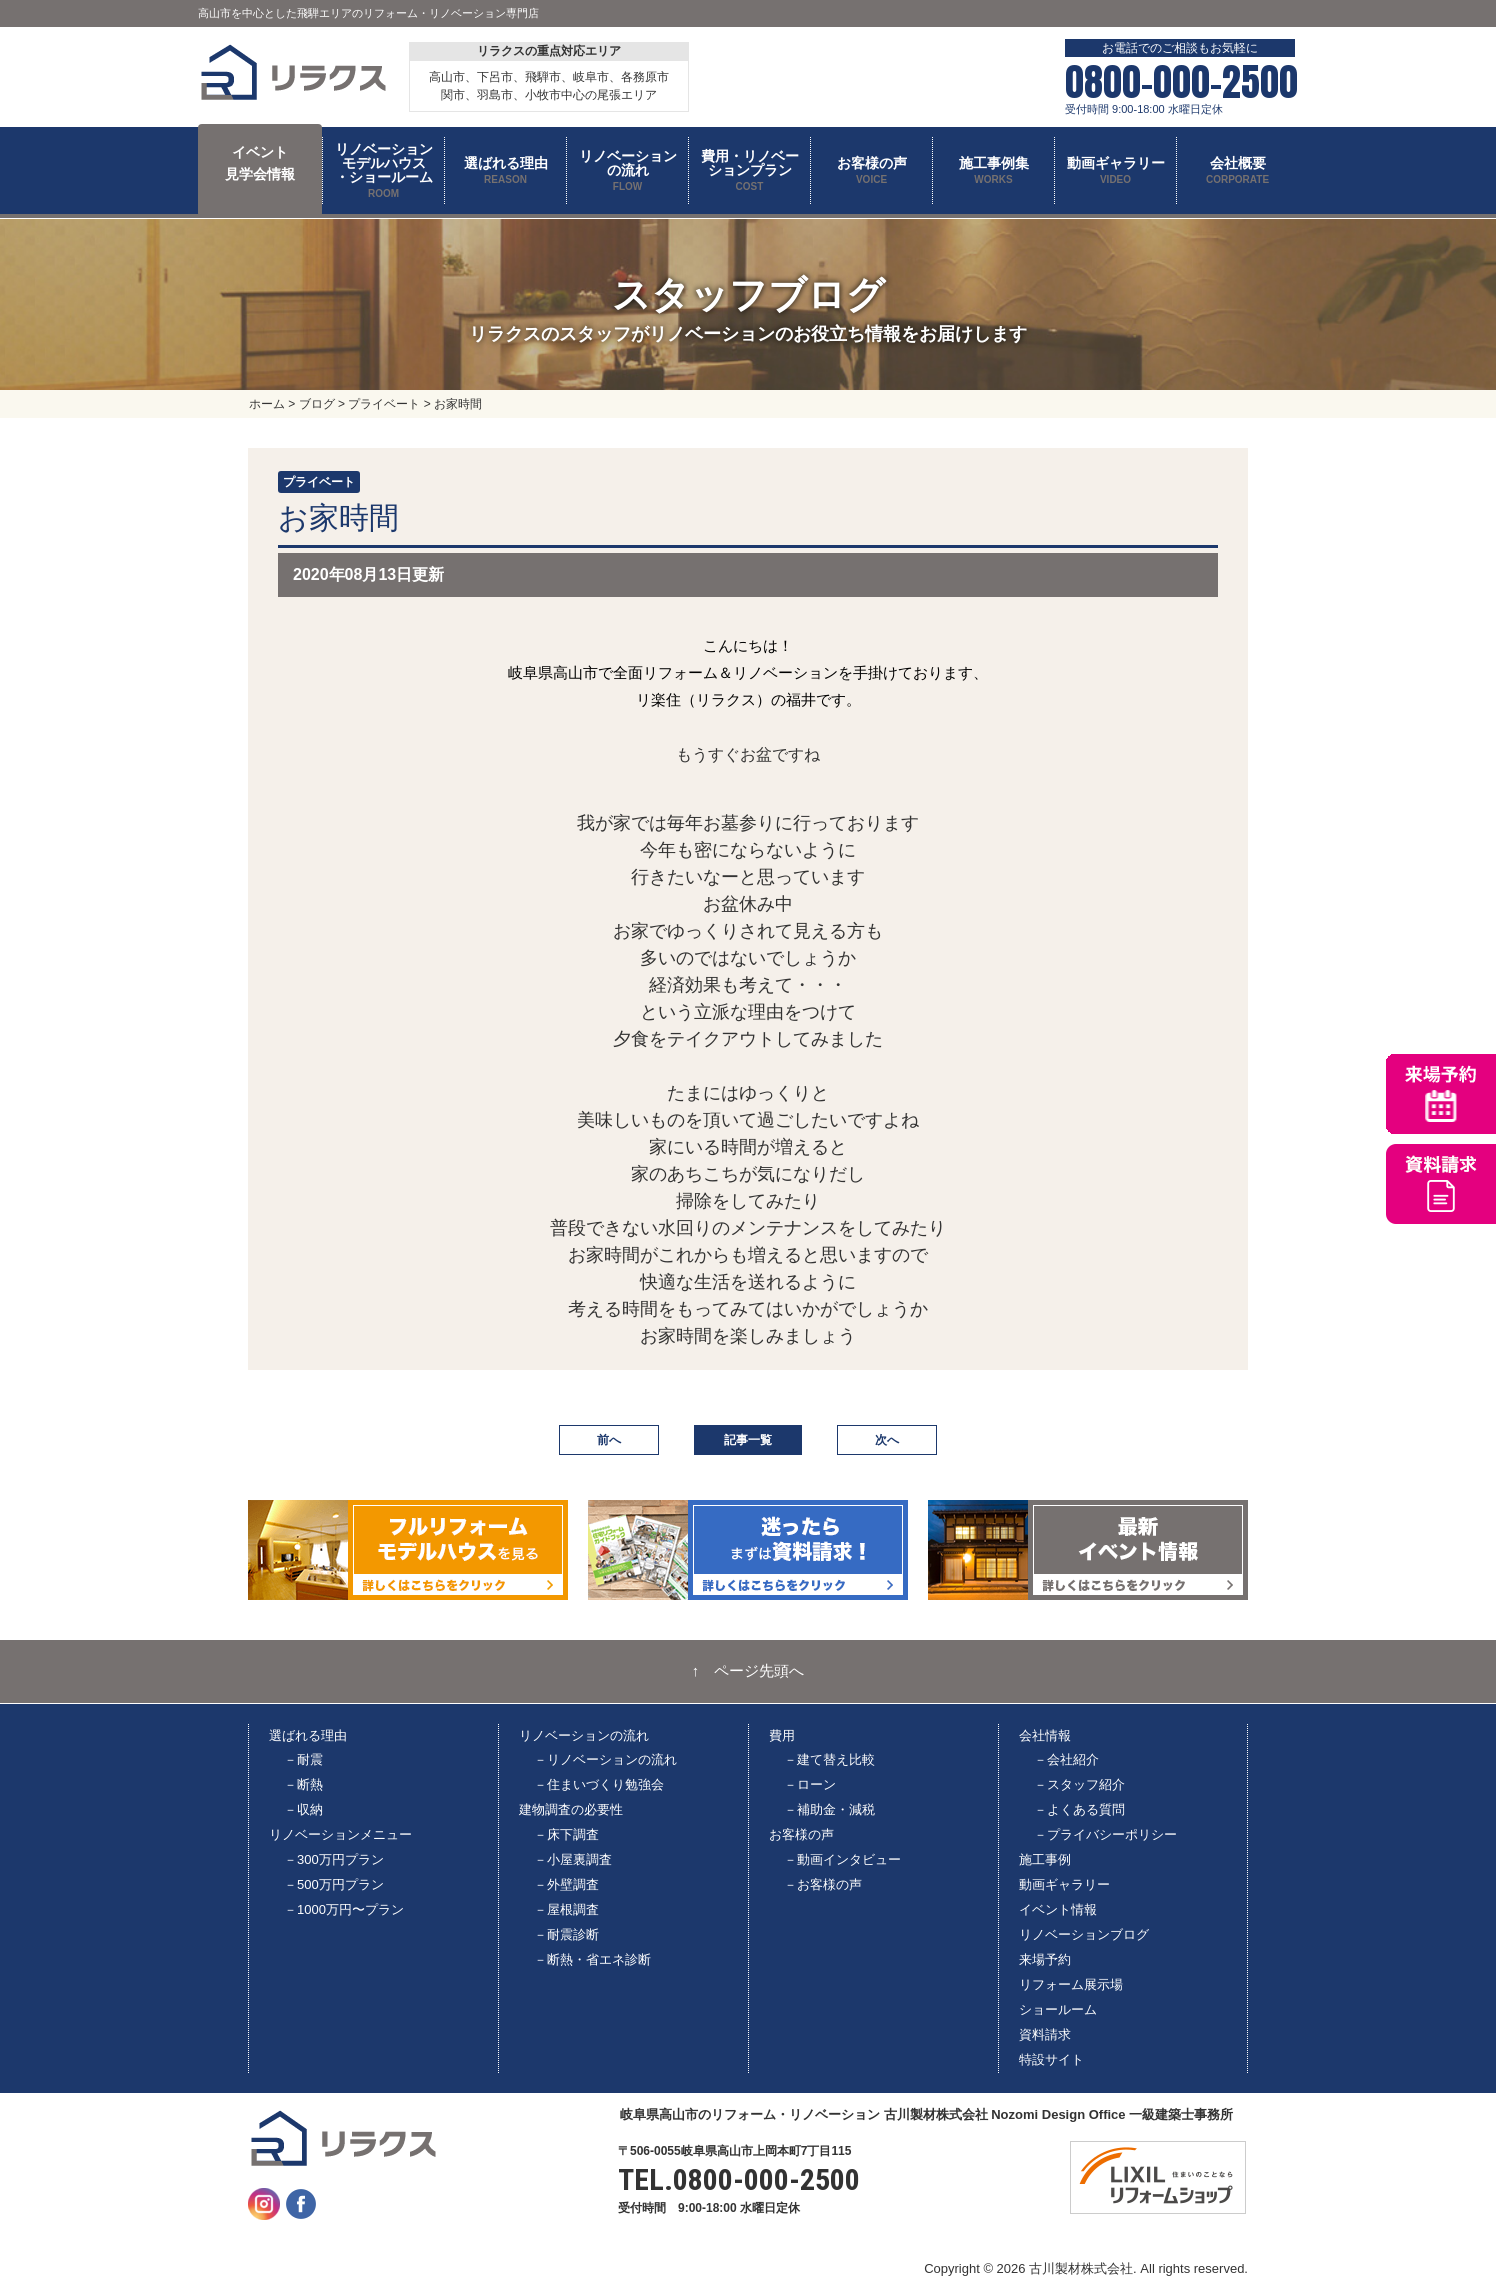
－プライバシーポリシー (1105, 1834)
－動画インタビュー (842, 1859)
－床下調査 (566, 1834)
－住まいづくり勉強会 (599, 1784)
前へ (609, 1440)
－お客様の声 (823, 1884)
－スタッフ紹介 (1079, 1784)
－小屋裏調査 (573, 1859)
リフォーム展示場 (1071, 1984)
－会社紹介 (1066, 1759)
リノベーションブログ (1084, 1934)
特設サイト (1051, 2059)
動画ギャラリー (1064, 1884)
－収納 (303, 1809)
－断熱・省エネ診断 (592, 1959)
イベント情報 (1058, 1909)
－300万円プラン (334, 1859)
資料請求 (1045, 2034)
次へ (887, 1440)
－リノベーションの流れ (605, 1759)
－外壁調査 (566, 1884)
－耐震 (303, 1759)
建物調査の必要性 (571, 1809)
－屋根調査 (566, 1909)
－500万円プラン (334, 1884)
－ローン (810, 1784)
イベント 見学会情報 (260, 163)
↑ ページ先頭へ (748, 1671)
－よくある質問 (1079, 1809)
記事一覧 (748, 1440)
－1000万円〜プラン (344, 1909)
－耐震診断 (566, 1934)
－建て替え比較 (829, 1759)
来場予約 (1045, 1959)
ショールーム (1058, 2009)
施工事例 (1045, 1859)
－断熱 (303, 1784)
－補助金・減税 (829, 1809)
